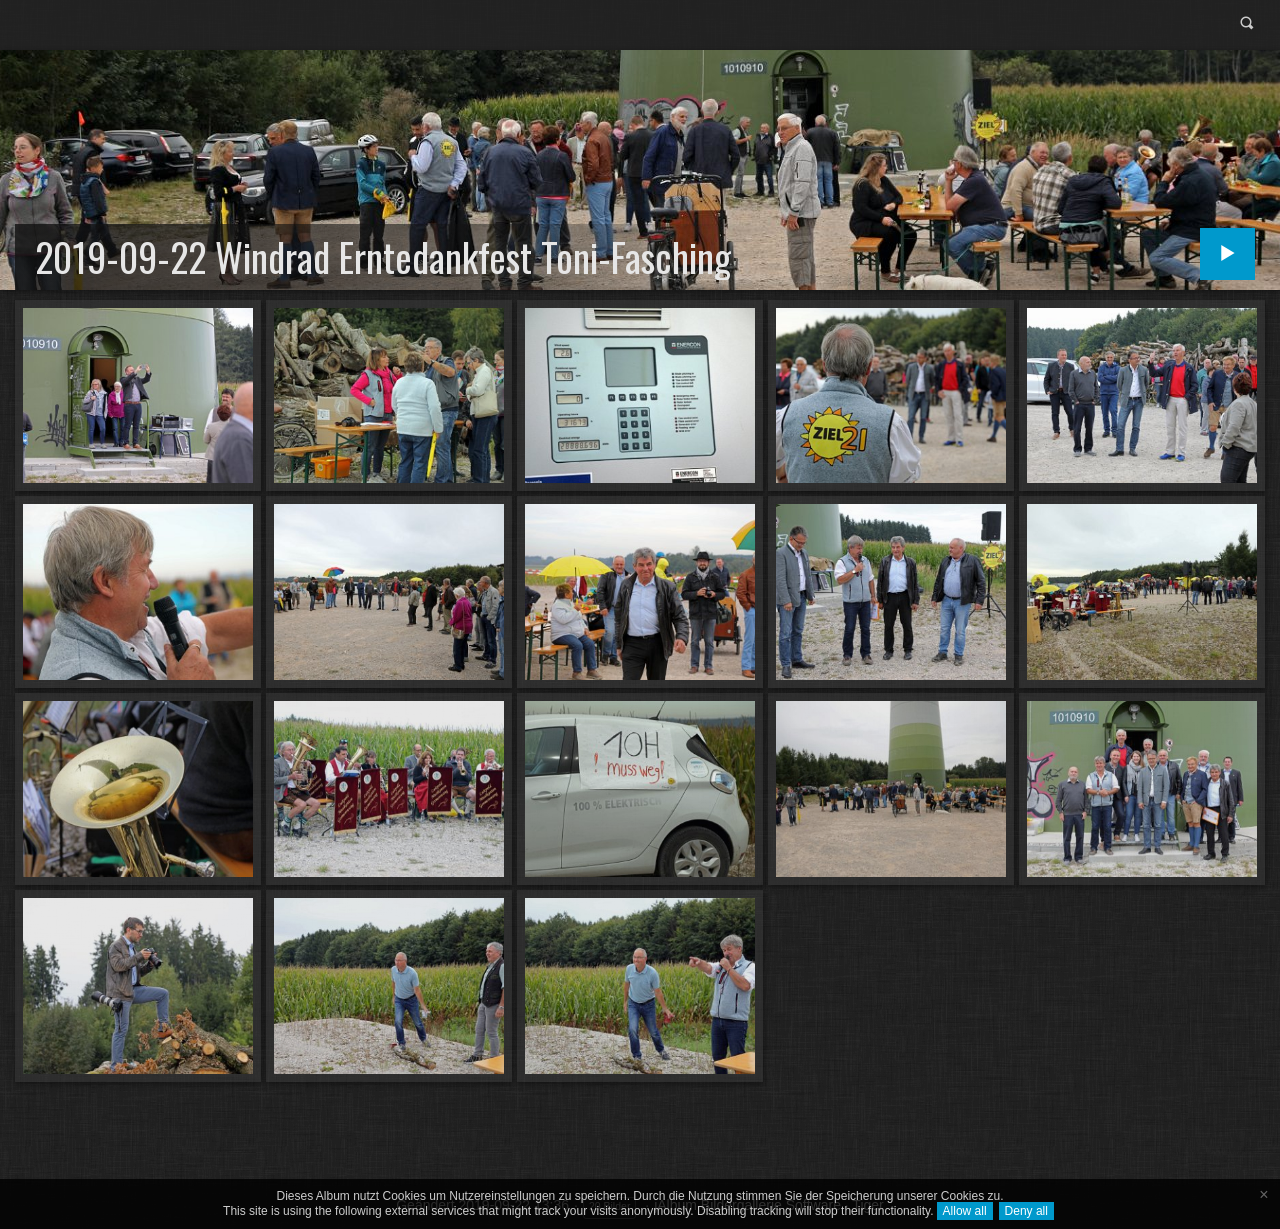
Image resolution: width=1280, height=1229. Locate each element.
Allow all (965, 1211)
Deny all (1026, 1211)
